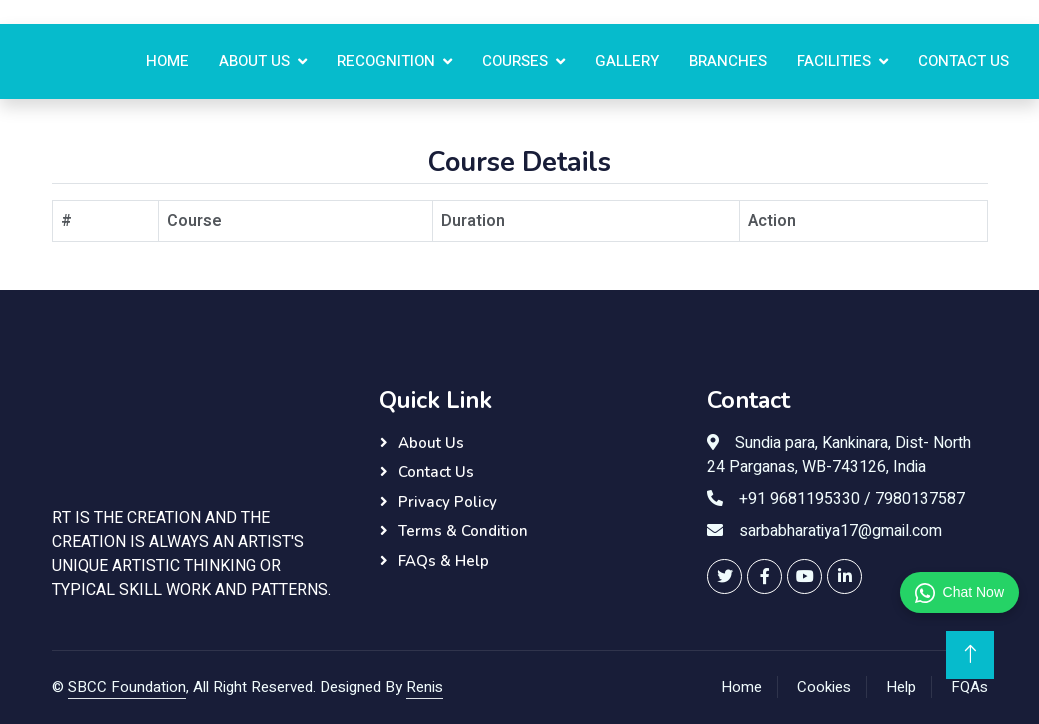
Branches (728, 61)
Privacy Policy (447, 502)
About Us (254, 61)
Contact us (963, 61)
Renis (424, 687)
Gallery (627, 61)
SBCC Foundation (127, 687)
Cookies (824, 687)
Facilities (834, 61)
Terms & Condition (463, 531)
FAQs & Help (443, 561)
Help (901, 687)
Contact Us (436, 472)
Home (167, 61)
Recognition (386, 61)
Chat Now (959, 593)
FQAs (969, 687)
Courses (515, 61)
